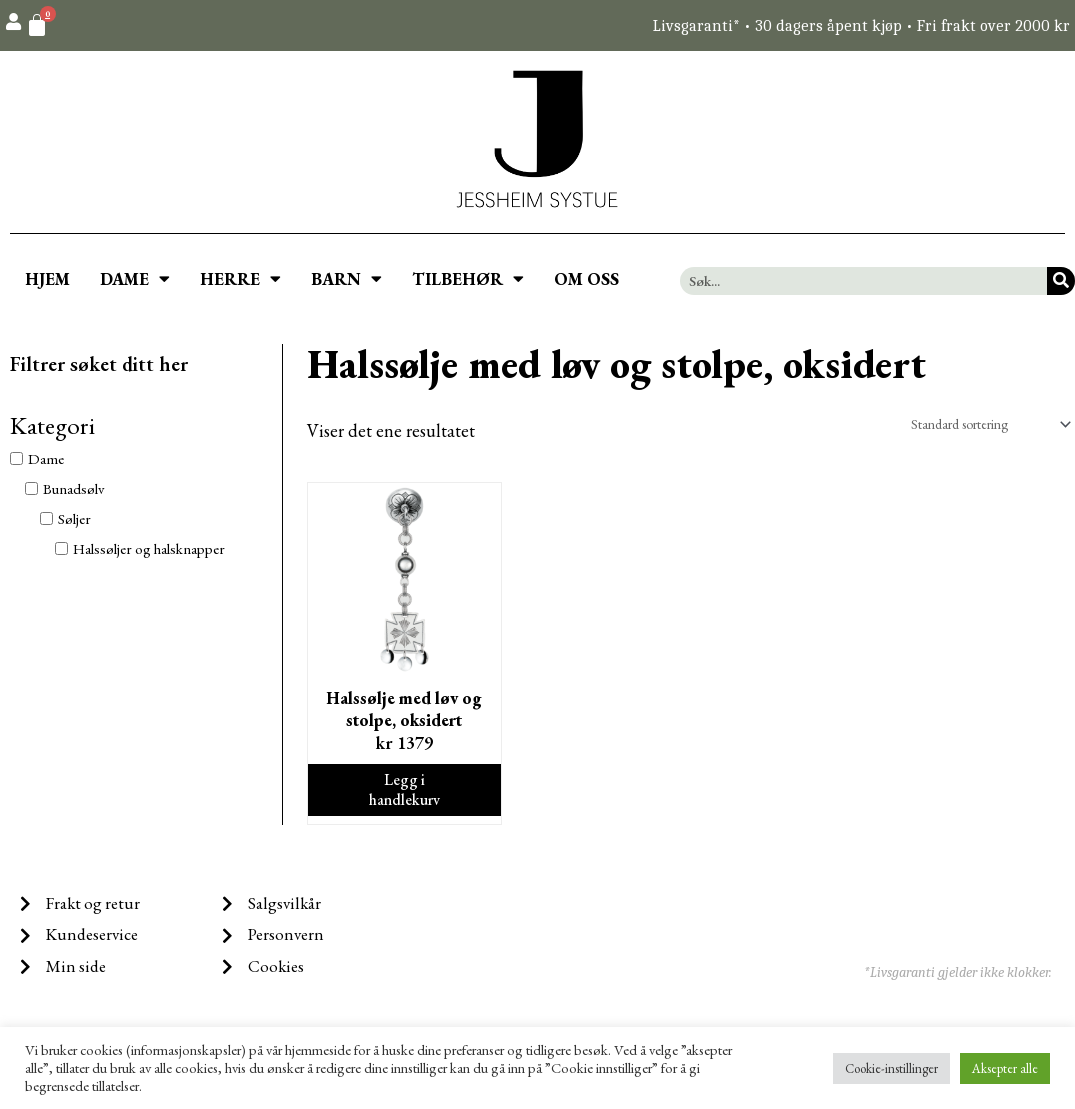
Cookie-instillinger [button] (891, 1068)
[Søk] (1061, 281)
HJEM (47, 279)
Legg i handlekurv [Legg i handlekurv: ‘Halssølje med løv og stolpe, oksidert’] (405, 798)
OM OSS (586, 279)
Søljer (74, 518)
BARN (346, 278)
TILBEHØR (468, 278)
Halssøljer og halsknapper (149, 548)
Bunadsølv (74, 488)
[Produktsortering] (978, 425)
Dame (46, 458)
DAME (135, 278)
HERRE (240, 278)
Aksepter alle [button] (1005, 1068)
